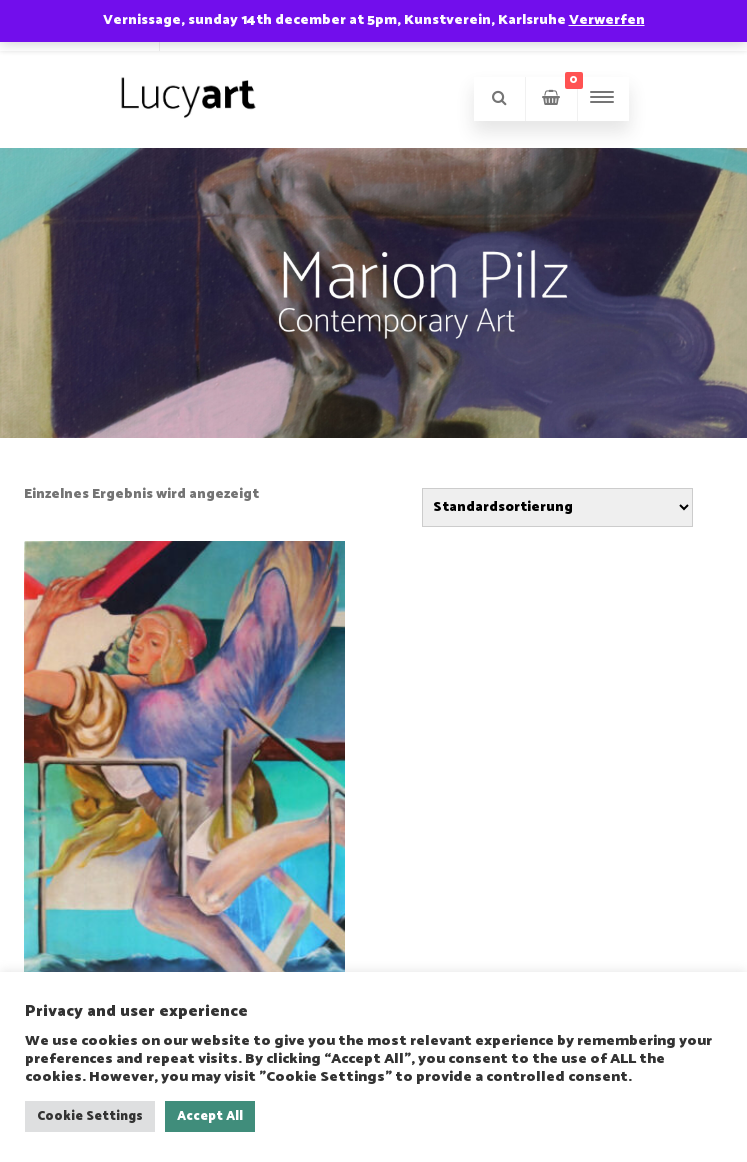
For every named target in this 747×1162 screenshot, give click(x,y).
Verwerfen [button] (607, 20)
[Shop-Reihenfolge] (557, 507)
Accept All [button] (210, 1116)
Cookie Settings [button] (90, 1116)
